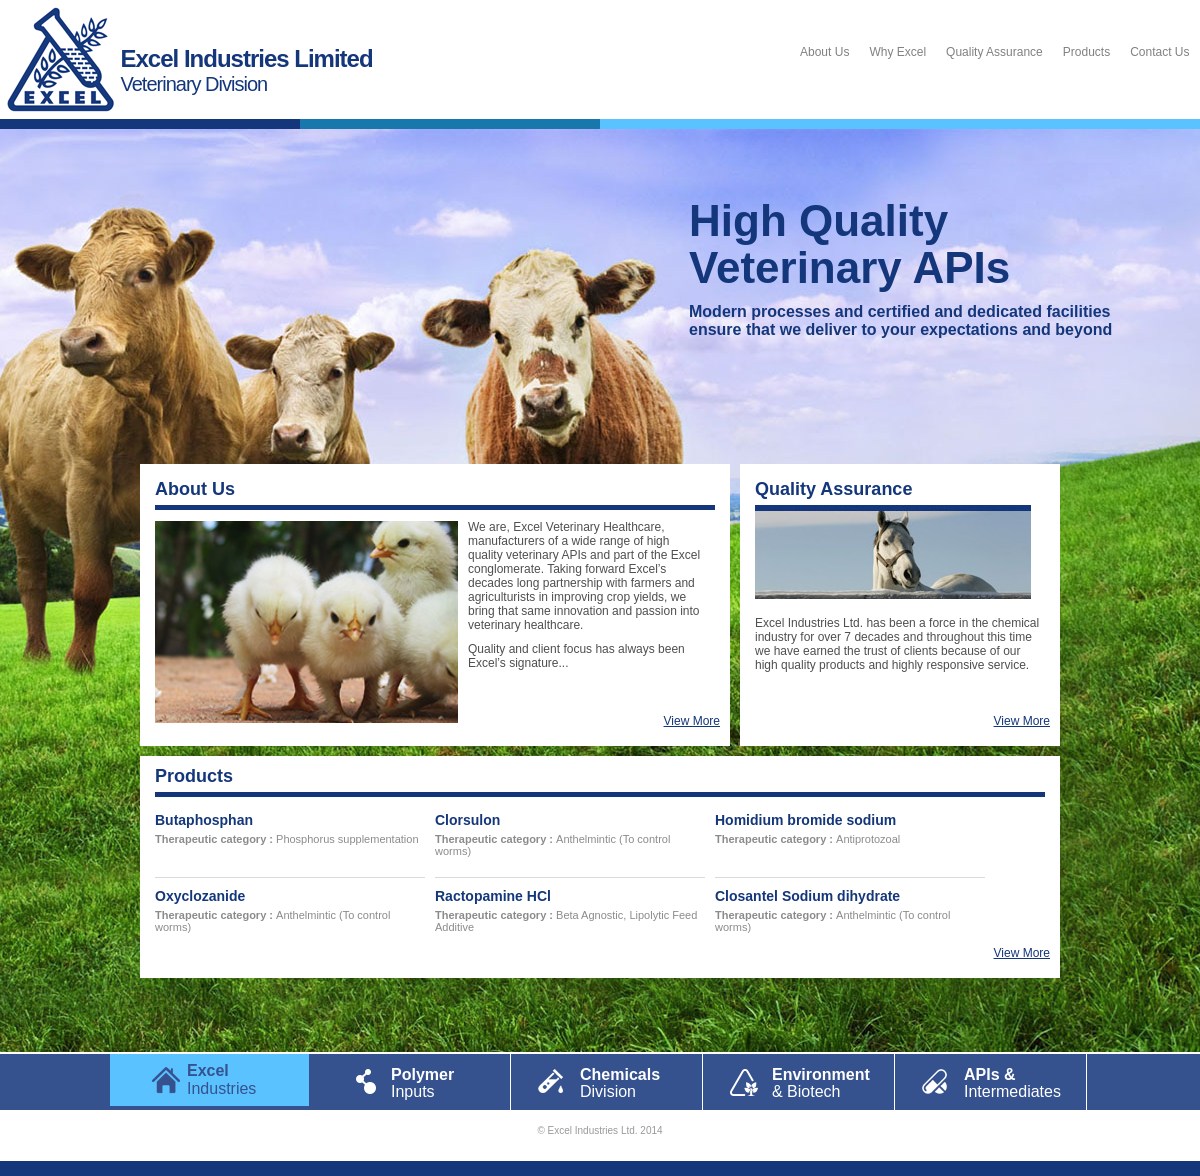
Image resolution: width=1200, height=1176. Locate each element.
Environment (813, 1082)
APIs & (1005, 1082)
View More (692, 721)
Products (1086, 52)
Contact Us (1159, 52)
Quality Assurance (994, 52)
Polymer (430, 1082)
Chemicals (621, 1082)
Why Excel (897, 52)
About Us (824, 52)
